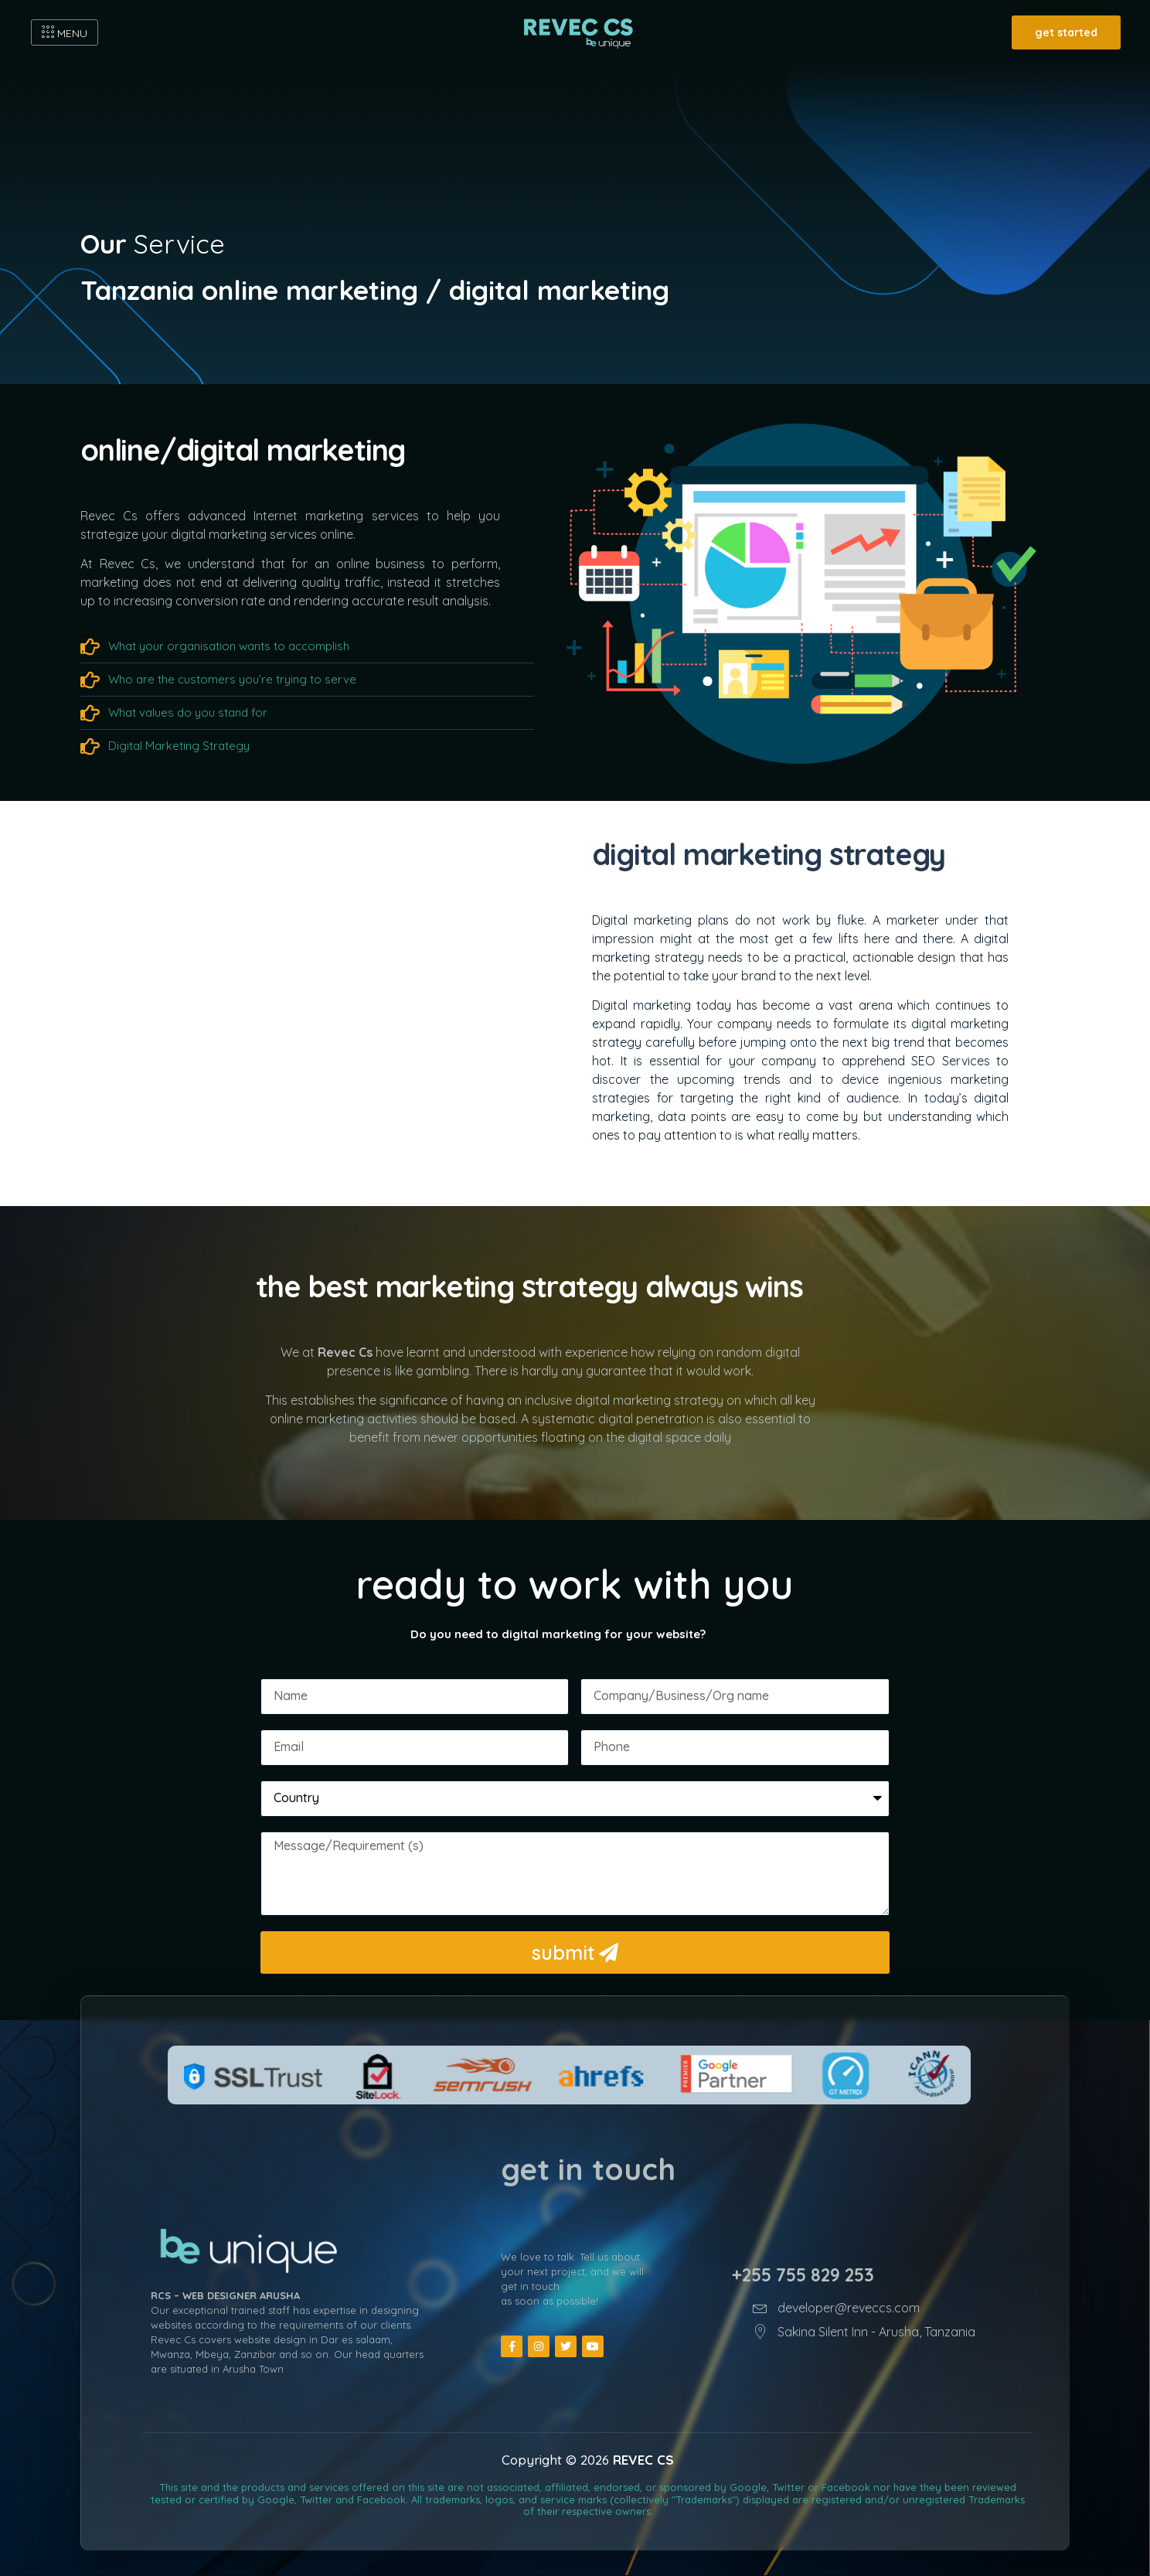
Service (152, 244)
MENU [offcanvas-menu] (64, 33)
